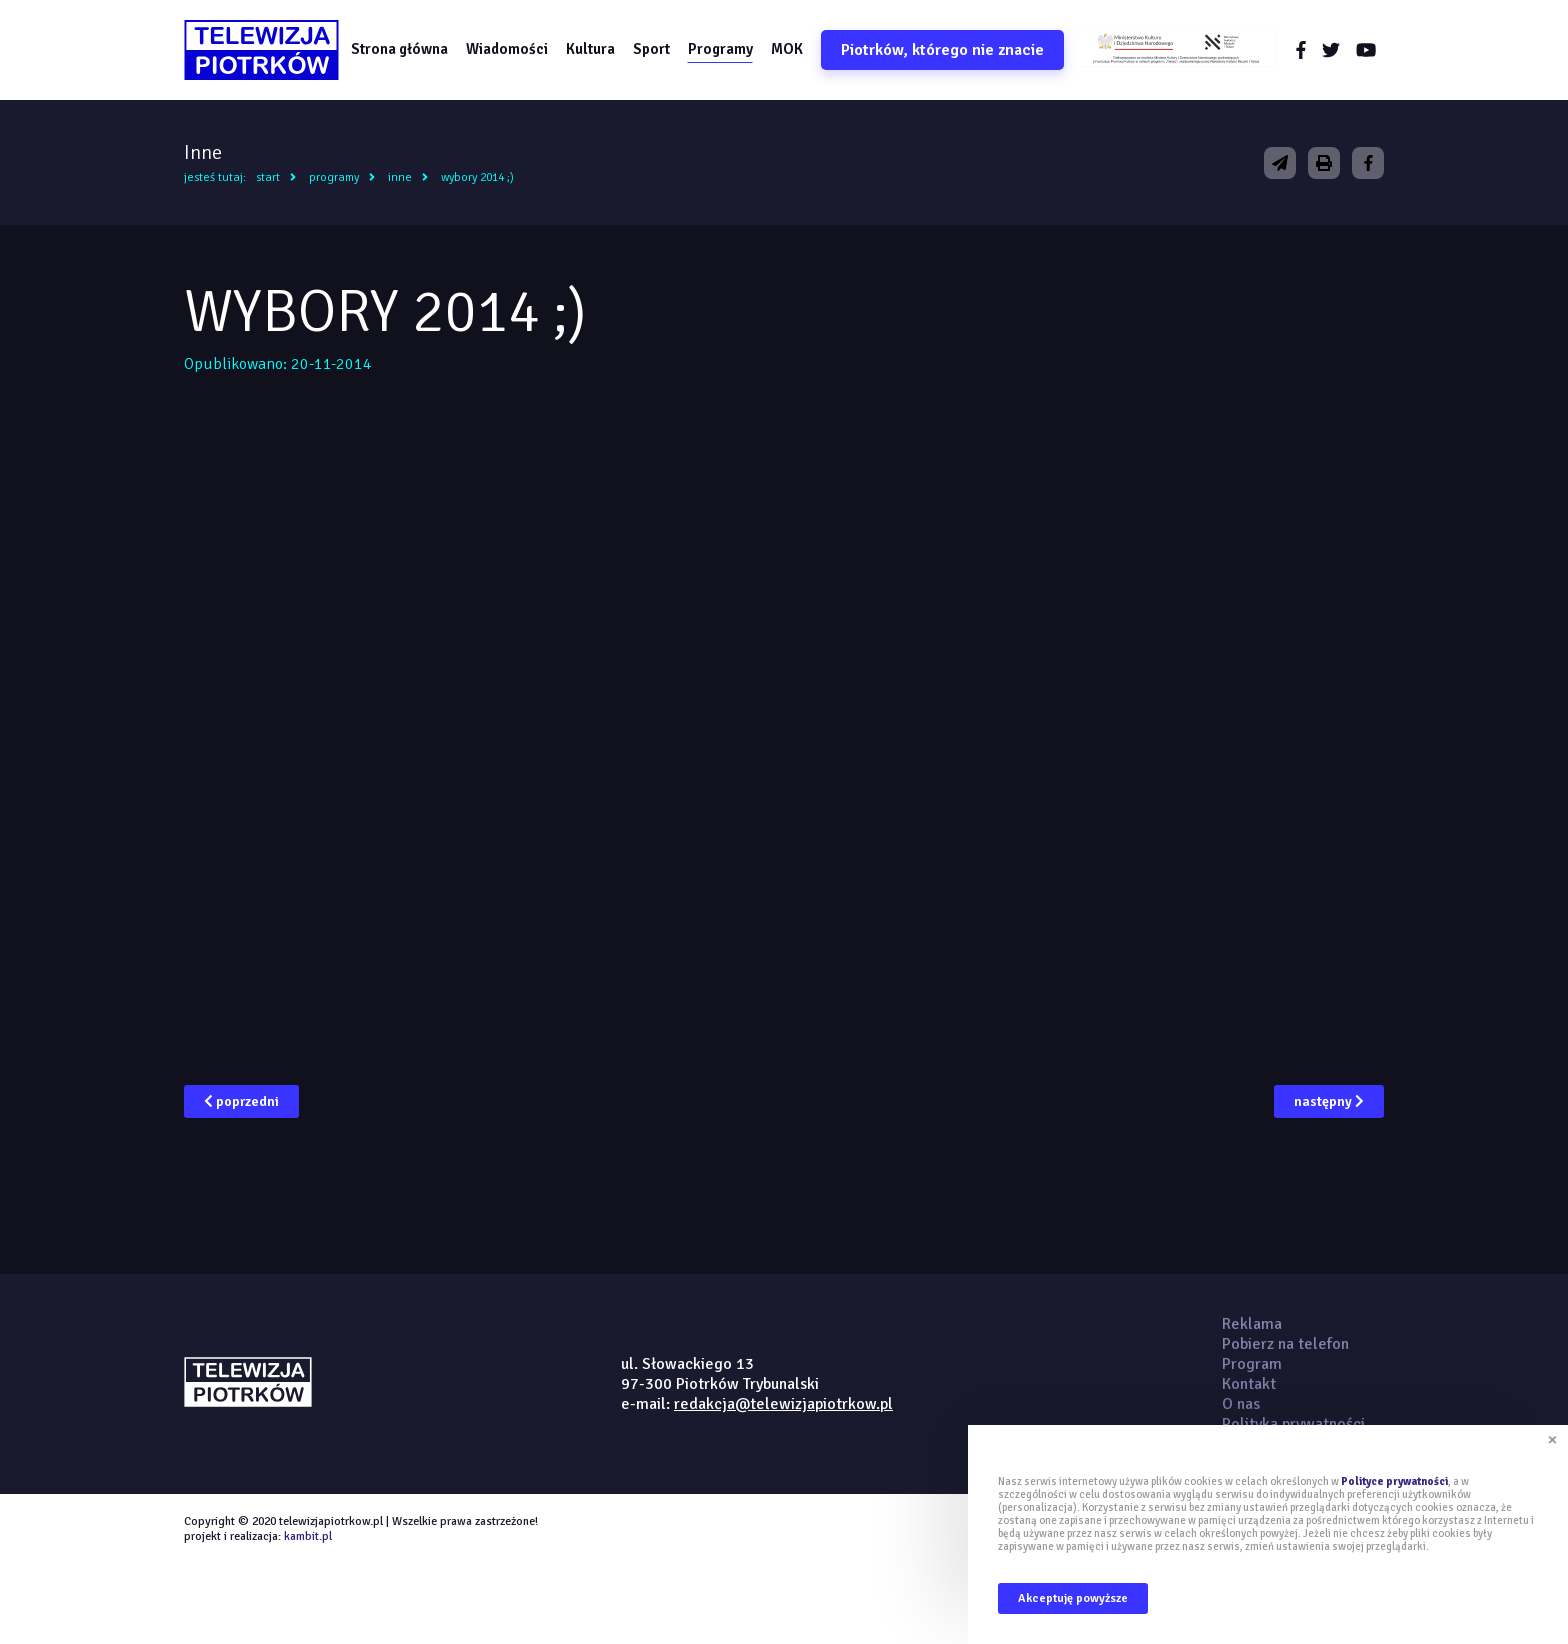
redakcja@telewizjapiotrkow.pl (783, 1404)
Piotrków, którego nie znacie (942, 50)
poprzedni (241, 1101)
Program (1252, 1364)
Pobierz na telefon (1285, 1344)
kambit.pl (308, 1536)
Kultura (590, 49)
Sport (651, 49)
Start (268, 177)
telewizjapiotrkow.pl (261, 50)
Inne (400, 177)
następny (1329, 1101)
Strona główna (399, 49)
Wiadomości (507, 49)
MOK (787, 49)
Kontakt (1249, 1384)
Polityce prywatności (1394, 1481)
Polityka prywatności (1293, 1424)
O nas (1241, 1404)
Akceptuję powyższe (1073, 1598)
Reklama (1252, 1324)
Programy (720, 49)
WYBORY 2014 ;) (477, 177)
